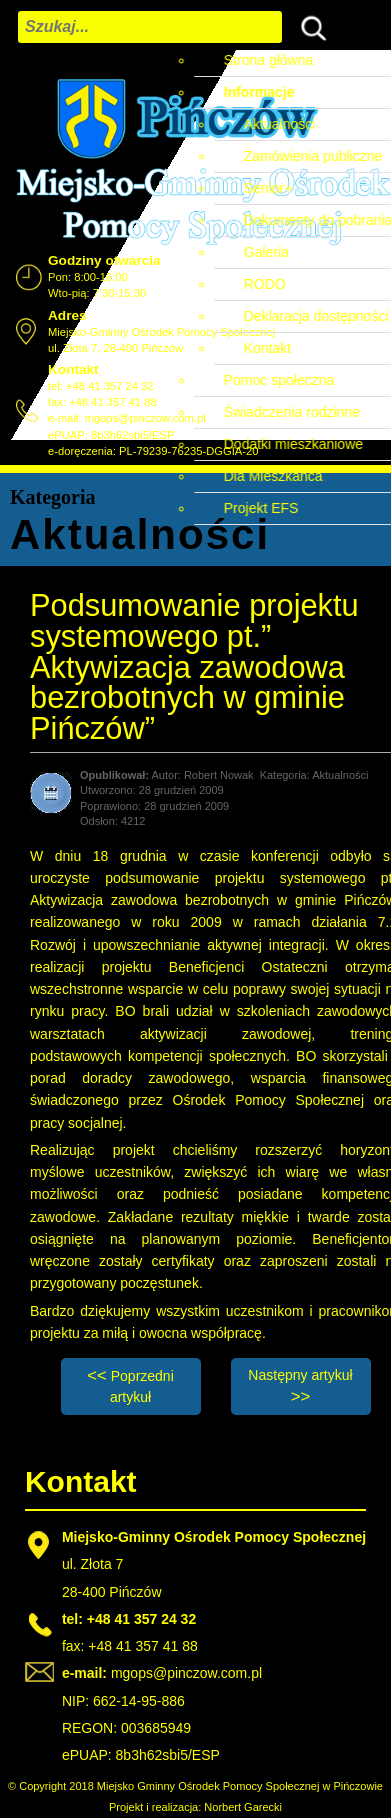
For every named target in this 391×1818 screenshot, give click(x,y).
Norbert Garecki (243, 1807)
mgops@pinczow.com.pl (145, 418)
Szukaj (309, 25)
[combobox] (150, 27)
